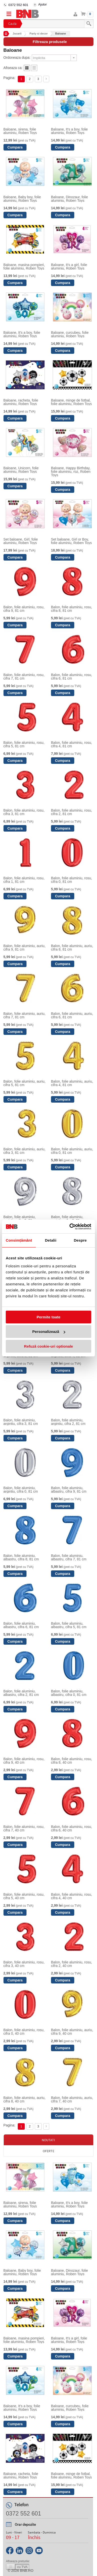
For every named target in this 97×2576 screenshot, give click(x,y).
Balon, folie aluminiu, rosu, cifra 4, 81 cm (71, 744)
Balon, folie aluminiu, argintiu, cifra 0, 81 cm (21, 1489)
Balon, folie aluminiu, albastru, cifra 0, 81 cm (68, 1692)
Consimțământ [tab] (19, 1240)
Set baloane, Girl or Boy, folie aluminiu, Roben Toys (71, 541)
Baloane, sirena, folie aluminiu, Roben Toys (20, 131)
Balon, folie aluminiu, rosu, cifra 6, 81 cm (71, 676)
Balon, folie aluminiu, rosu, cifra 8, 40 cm (71, 1760)
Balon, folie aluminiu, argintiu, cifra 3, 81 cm (21, 1421)
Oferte (48, 2151)
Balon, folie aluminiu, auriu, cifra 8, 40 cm (25, 2099)
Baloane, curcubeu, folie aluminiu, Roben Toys (69, 334)
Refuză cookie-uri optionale (48, 1346)
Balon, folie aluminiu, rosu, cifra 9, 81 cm (24, 608)
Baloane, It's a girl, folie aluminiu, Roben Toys (69, 266)
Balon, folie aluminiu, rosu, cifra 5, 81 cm (24, 744)
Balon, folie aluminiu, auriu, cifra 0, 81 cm (72, 1150)
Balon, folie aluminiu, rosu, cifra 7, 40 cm (24, 1828)
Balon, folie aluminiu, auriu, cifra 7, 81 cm (25, 1015)
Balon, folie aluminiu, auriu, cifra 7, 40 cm (72, 2099)
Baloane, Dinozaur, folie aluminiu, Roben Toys (69, 198)
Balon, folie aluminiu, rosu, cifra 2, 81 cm (71, 812)
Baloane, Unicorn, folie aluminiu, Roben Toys (21, 469)
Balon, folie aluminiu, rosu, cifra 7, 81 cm (24, 676)
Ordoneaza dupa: (17, 58)
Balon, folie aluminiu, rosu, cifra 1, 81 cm (24, 879)
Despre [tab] (80, 1240)
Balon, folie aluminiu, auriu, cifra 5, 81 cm (25, 1083)
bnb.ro (27, 2570)
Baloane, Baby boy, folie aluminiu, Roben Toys (22, 198)
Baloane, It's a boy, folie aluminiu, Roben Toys (69, 131)
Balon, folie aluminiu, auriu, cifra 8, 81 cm (72, 947)
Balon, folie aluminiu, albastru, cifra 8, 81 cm (21, 1557)
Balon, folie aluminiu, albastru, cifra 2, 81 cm (21, 1692)
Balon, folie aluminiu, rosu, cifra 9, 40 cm (24, 1760)
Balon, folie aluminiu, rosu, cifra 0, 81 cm (71, 879)
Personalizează (48, 1331)
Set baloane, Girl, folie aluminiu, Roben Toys (21, 541)
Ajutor (42, 4)
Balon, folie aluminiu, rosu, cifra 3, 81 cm (24, 812)
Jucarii (17, 33)
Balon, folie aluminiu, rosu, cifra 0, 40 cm (24, 2031)
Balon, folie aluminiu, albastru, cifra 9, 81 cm (68, 1489)
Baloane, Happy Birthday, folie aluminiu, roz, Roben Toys (70, 471)
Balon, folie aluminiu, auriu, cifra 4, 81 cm (72, 1083)
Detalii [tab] (50, 1240)
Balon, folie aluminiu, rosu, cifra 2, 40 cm (71, 1963)
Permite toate (48, 1317)
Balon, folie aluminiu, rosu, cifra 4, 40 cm (71, 1896)
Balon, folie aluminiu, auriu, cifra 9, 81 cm (25, 947)
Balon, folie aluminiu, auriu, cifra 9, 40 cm (72, 2031)
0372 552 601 (18, 5)
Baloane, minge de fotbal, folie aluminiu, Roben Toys (71, 402)
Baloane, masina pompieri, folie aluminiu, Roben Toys (24, 266)
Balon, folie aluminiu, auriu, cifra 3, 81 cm (25, 1150)
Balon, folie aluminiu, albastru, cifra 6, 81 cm (21, 1625)
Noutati (48, 2140)
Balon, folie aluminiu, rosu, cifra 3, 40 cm (24, 1963)
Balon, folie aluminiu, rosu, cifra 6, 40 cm (71, 1828)
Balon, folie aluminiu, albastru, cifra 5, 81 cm (68, 1625)
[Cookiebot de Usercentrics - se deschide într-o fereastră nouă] (69, 1226)
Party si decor (39, 33)
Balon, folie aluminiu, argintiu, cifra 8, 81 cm (68, 1218)
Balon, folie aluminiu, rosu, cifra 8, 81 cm (71, 608)
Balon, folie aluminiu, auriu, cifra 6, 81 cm (72, 1015)
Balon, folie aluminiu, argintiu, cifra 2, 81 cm (68, 1421)
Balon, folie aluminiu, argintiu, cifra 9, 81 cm (21, 1218)
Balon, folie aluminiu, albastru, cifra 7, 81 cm (68, 1557)
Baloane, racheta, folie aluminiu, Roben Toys (21, 402)
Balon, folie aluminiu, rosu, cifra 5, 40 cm (24, 1896)
